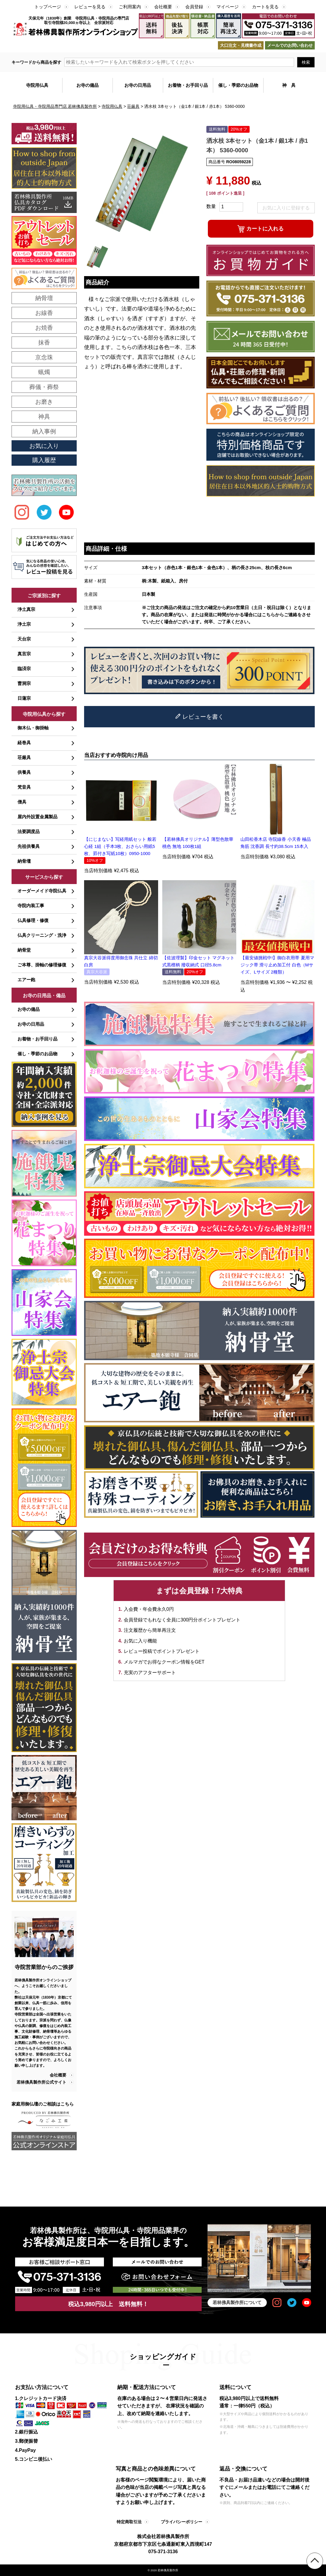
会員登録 (194, 6)
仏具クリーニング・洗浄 (41, 935)
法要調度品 (28, 831)
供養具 (24, 772)
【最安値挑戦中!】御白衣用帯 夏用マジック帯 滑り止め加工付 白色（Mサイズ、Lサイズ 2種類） (277, 964)
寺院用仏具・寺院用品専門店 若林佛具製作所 (55, 106)
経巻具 (24, 742)
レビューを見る (89, 6)
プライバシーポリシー (181, 2522)
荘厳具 (133, 106)
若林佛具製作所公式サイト (41, 2082)
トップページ (47, 6)
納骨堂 (24, 949)
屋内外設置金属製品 (37, 816)
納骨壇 (24, 861)
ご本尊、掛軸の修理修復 (41, 964)
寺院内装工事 (30, 905)
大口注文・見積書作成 (240, 45)
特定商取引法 (129, 2522)
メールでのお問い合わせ (290, 45)
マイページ (227, 6)
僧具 (21, 801)
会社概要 (163, 6)
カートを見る (265, 6)
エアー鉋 (26, 979)
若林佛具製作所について (237, 2302)
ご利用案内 (130, 6)
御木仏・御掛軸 (33, 727)
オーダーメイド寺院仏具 (41, 890)
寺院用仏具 (112, 106)
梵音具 (24, 787)
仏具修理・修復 (33, 920)
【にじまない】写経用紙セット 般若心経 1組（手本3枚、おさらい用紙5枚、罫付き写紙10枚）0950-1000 (120, 846)
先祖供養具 (28, 846)
